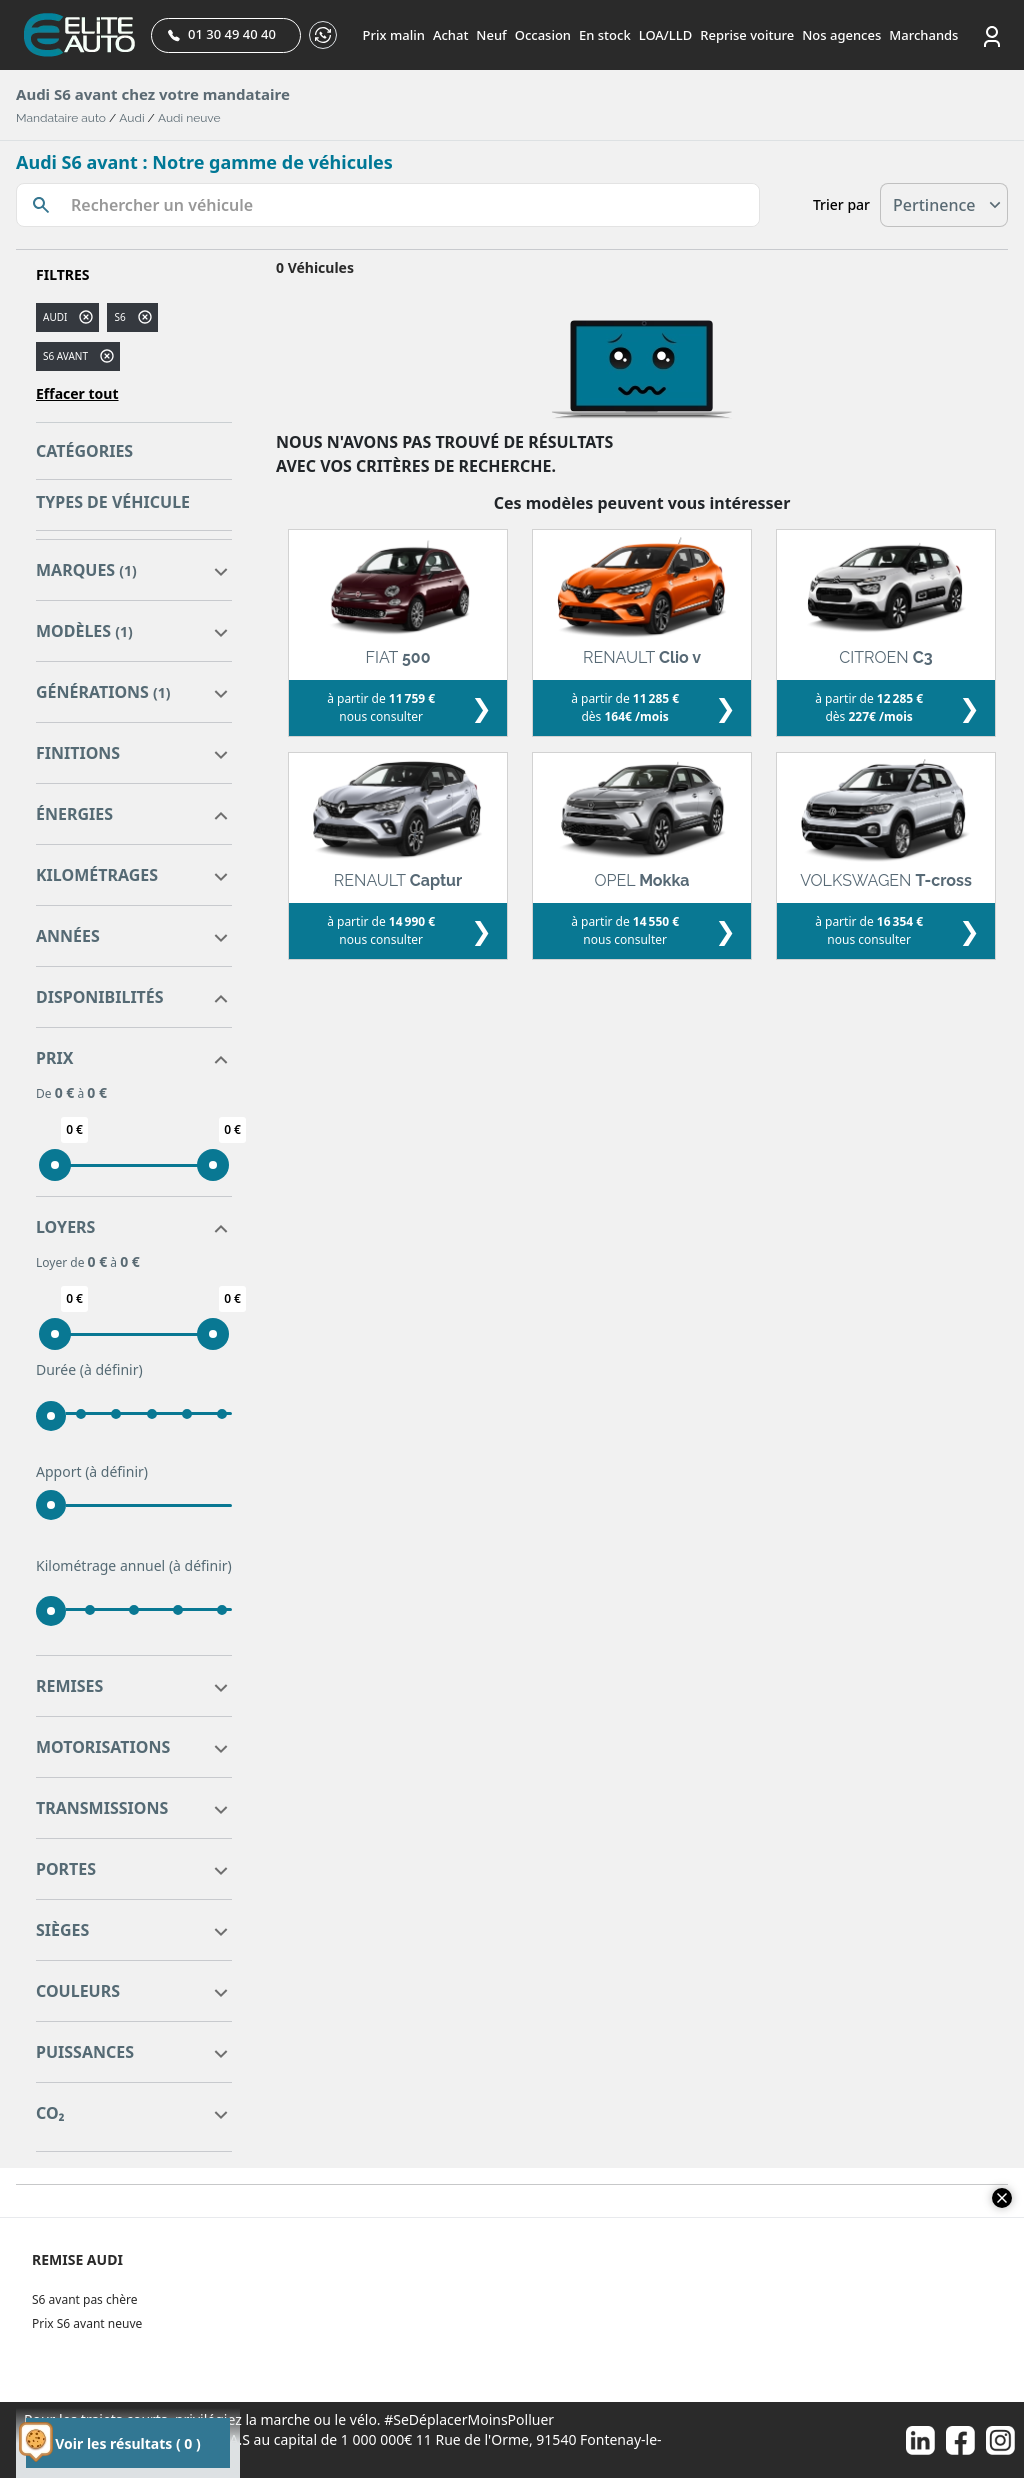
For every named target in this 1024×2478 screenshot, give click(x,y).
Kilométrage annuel (134, 1566)
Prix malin (394, 35)
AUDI (55, 317)
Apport (92, 1472)
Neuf (491, 35)
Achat (450, 35)
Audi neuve (189, 118)
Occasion (543, 35)
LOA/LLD (666, 35)
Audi (131, 118)
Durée (89, 1370)
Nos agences (841, 35)
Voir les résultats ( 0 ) (127, 2443)
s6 (119, 317)
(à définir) (111, 1369)
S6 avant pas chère (84, 2299)
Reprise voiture (747, 35)
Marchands (923, 35)
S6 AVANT (65, 356)
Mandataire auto (61, 118)
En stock (605, 35)
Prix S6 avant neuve (87, 2323)
